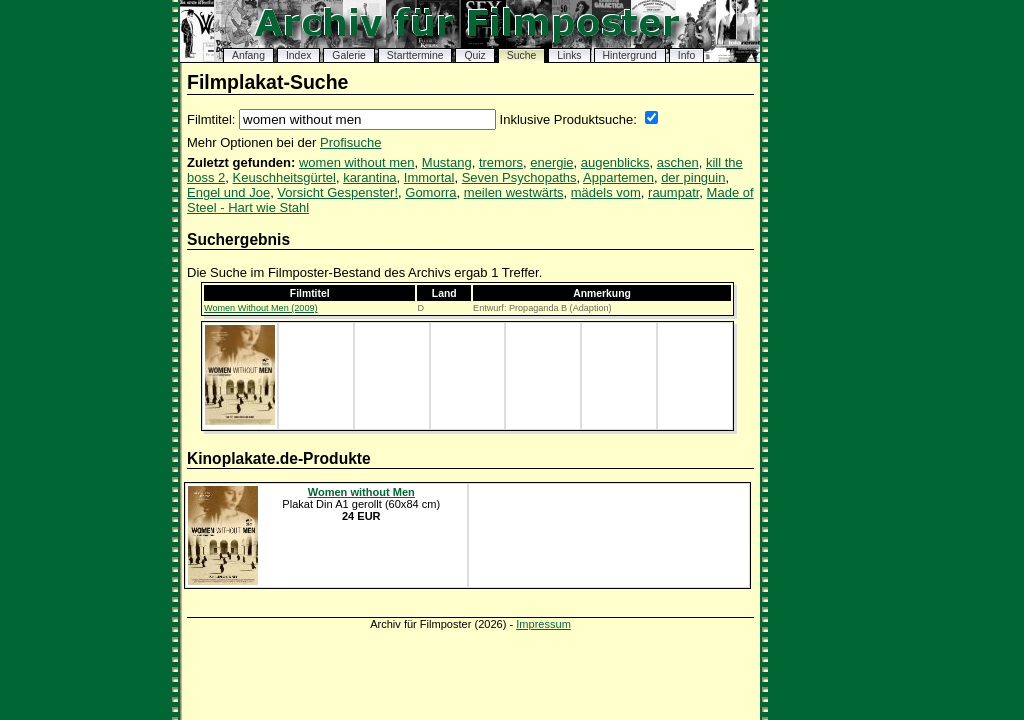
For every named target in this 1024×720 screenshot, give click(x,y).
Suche (521, 55)
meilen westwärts (514, 192)
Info (686, 55)
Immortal (429, 177)
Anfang (248, 55)
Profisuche (350, 142)
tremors (501, 162)
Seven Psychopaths (519, 177)
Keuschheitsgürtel (284, 177)
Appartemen (618, 177)
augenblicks (615, 162)
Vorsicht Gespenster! (337, 192)
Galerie (349, 55)
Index (298, 55)
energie (551, 162)
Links (569, 55)
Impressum (543, 624)
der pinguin (693, 177)
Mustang (447, 162)
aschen (678, 162)
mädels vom (606, 192)
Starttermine (415, 55)
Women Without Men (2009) (261, 308)
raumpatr (673, 192)
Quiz (474, 55)
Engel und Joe (228, 192)
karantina (369, 177)
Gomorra (430, 192)
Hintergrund (630, 55)
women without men (357, 162)
